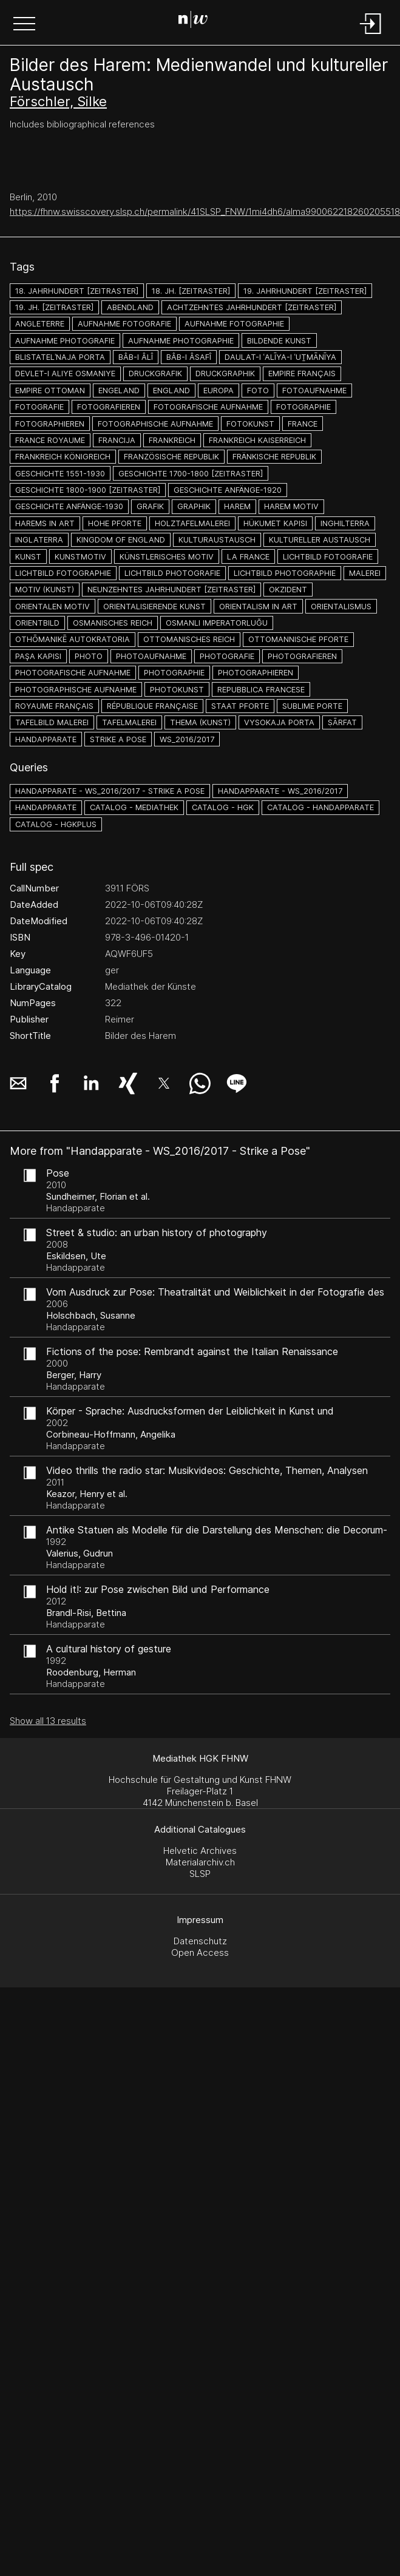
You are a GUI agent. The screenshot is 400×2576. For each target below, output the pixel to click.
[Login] (370, 35)
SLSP (200, 1873)
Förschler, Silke (58, 101)
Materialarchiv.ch (200, 1862)
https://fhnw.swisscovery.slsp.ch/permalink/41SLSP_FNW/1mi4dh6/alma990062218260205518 (205, 211)
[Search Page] (197, 21)
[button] (24, 25)
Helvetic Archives (200, 1850)
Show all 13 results (48, 1720)
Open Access (200, 1952)
